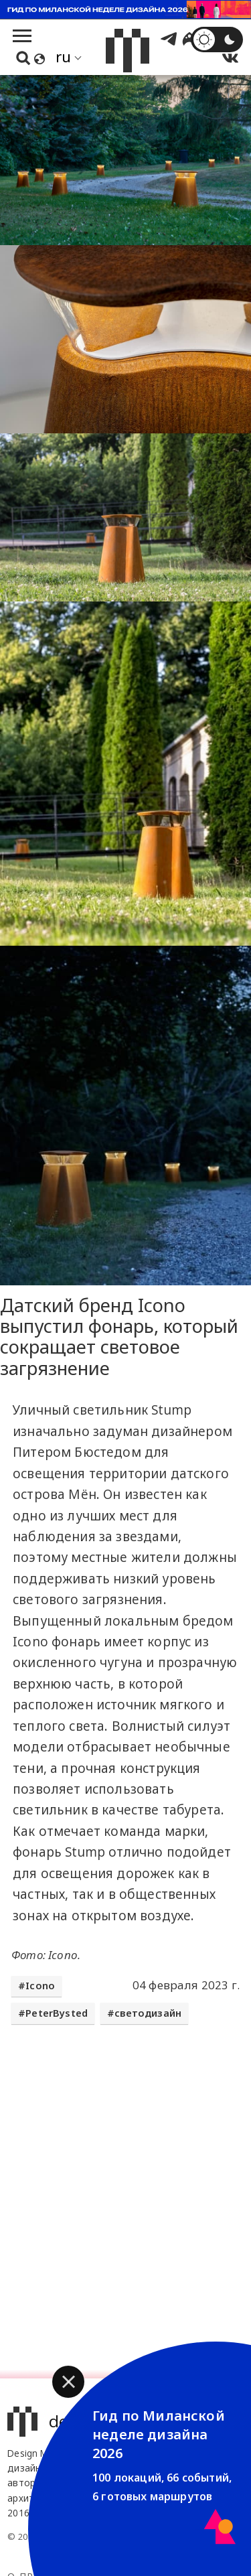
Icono (40, 1985)
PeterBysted (56, 2013)
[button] (68, 2382)
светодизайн (147, 2013)
